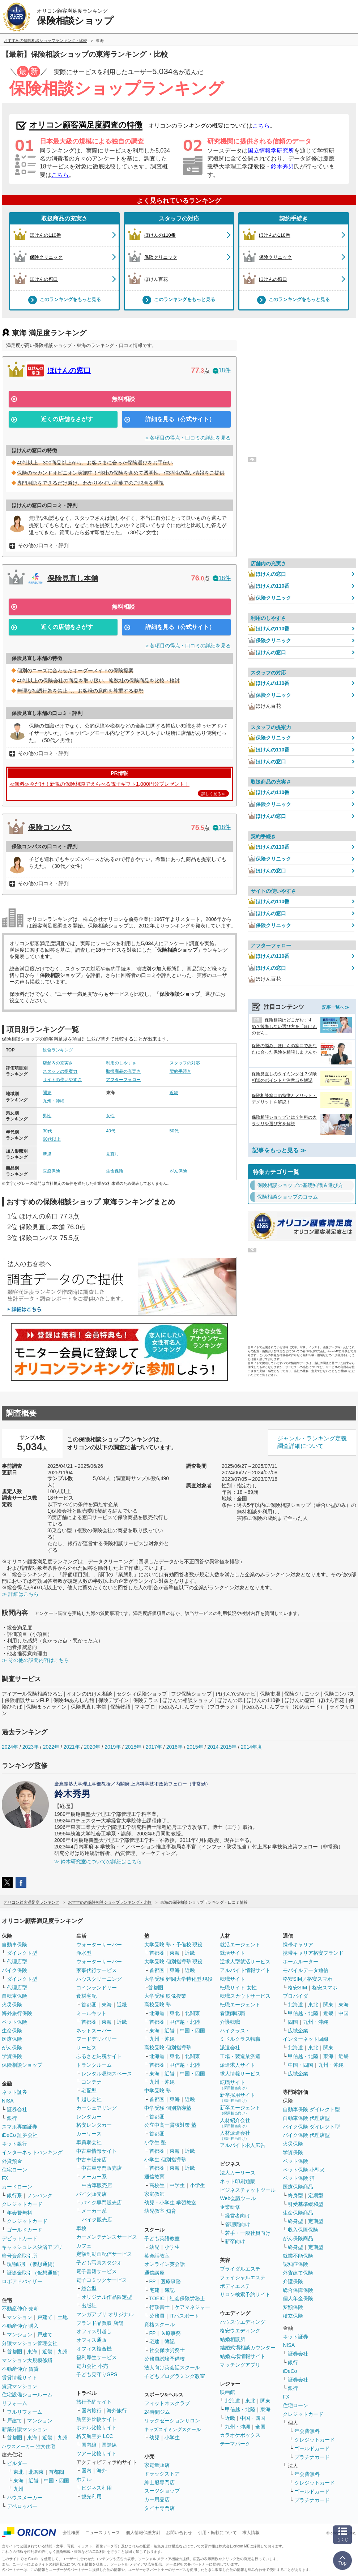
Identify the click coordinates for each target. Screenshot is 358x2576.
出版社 (89, 2306)
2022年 (51, 1747)
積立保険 (293, 2316)
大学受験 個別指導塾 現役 (173, 1961)
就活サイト (232, 1953)
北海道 (157, 2013)
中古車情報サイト (96, 2151)
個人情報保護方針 (143, 2532)
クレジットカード (22, 2204)
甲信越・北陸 (185, 2022)
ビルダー (17, 2463)
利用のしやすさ (121, 1063)
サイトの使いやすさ (62, 1079)
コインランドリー (96, 1987)
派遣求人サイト (237, 2065)
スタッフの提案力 (60, 1071)
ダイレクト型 (22, 1953)
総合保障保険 (298, 2290)
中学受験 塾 (157, 2090)
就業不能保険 (298, 2256)
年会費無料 (19, 2213)
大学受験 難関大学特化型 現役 (178, 1979)
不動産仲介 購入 (20, 2326)
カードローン (17, 2187)
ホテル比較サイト (96, 2427)
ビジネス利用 (96, 2488)
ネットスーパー (94, 2030)
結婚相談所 (232, 2339)
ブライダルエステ (240, 2269)
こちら (261, 126)
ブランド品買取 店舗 (99, 2323)
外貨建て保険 (298, 2273)
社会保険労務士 (187, 2298)
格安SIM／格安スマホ (307, 1979)
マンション (19, 2317)
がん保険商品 (298, 2238)
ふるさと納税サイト (99, 2056)
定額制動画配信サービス (104, 2254)
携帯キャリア (298, 1944)
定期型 (315, 2195)
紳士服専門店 (159, 2482)
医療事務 (171, 2281)
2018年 (133, 1747)
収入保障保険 (303, 2230)
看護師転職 (232, 2013)
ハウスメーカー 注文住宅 (28, 2446)
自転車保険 (14, 1996)
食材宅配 (86, 1996)
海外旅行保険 (17, 2013)
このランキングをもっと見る (64, 300)
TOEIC (157, 2298)
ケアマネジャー (192, 2307)
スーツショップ (162, 2491)
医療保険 (51, 1171)
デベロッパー (22, 2506)
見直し (112, 1154)
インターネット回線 (305, 2039)
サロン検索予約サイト (245, 2294)
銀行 (12, 2118)
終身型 (295, 2195)
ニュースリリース (102, 2532)
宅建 (154, 2290)
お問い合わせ (179, 2532)
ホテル (83, 2479)
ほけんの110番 (268, 586)
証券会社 (17, 2109)
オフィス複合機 (94, 2349)
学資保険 (12, 2056)
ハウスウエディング (242, 2322)
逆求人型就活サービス (245, 1961)
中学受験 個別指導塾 (167, 2108)
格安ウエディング (240, 2330)
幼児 (154, 2247)
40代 (110, 1130)
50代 (174, 1130)
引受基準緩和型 (305, 2204)
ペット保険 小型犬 (304, 2170)
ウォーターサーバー (99, 1944)
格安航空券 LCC (94, 2436)
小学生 (197, 2185)
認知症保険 (295, 2264)
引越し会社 (89, 2099)
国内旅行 (91, 2410)
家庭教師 (154, 2194)
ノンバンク (39, 2195)
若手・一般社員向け (247, 2233)
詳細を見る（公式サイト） (180, 419)
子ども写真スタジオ (99, 2263)
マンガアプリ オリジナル (104, 2314)
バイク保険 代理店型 (306, 2135)
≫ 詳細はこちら (20, 1594)
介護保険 (293, 2281)
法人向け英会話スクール (172, 2367)
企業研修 (230, 2207)
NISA (8, 2101)
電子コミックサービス (101, 2280)
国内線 (89, 2445)
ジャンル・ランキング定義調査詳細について (312, 1442)
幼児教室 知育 (160, 2211)
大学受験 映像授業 (165, 1996)
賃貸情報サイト (19, 2377)
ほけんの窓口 (69, 370)
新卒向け (235, 2241)
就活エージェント (240, 1944)
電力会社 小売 (92, 2366)
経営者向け (237, 2216)
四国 (293, 2022)
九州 (62, 2351)
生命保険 (114, 1171)
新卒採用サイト (237, 2097)
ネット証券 (14, 2092)
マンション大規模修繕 (27, 2360)
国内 (86, 2470)
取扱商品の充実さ (64, 218)
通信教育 (154, 2176)
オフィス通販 (91, 2340)
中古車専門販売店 (101, 2168)
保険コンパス (50, 827)
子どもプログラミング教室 (174, 2376)
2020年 (92, 1747)
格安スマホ (324, 1987)
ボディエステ (235, 2286)
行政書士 (159, 2307)
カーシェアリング (96, 2108)
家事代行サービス (96, 1970)
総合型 (89, 2288)
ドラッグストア (162, 2474)
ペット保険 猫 (299, 2178)
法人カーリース (237, 2173)
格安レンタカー (94, 2125)
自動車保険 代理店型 (306, 2118)
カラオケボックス (240, 2435)
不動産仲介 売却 (20, 2308)
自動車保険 (14, 1944)
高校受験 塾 (157, 2004)
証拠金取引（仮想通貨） (35, 2273)
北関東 (36, 2472)
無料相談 (123, 399)
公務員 (157, 2316)
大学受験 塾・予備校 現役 (173, 1944)
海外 (102, 2470)
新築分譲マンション (24, 2429)
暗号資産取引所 (19, 2256)
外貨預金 (12, 2161)
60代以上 (51, 1139)
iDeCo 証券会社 (20, 2135)
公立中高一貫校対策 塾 (170, 2125)
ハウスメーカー (24, 2497)
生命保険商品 (298, 2213)
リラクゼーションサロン (172, 2420)
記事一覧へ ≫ (335, 1007)
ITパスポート (184, 2316)
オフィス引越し (94, 2331)
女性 (110, 1115)
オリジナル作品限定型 (106, 2297)
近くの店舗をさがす (67, 419)
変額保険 (293, 2307)
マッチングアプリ (240, 2365)
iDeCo (290, 2371)
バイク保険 (14, 1970)
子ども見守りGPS (97, 2374)
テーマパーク (235, 2444)
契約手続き (293, 218)
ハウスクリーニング (99, 1979)
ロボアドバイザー (22, 2281)
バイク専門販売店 (101, 2203)
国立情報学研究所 (271, 150)
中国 (343, 2013)
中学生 (177, 2185)
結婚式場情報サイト (242, 2356)
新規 (47, 1154)
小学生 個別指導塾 (165, 2160)
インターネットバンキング (32, 2152)
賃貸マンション (19, 2386)
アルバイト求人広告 (242, 2145)
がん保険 (178, 1171)
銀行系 (14, 2195)
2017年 (154, 1747)
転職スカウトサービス (245, 1996)
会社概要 (71, 2532)
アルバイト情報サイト (245, 1970)
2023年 (30, 1747)
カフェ (83, 2246)
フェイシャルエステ (242, 2277)
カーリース (89, 2133)
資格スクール (159, 2324)
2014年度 (251, 1747)
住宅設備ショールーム (27, 2394)
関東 (47, 1092)
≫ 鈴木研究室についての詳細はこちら (98, 1861)
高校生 (157, 2185)
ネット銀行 (14, 2144)
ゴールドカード (24, 2230)
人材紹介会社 (235, 2122)
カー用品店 (157, 2499)
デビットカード (19, 2238)
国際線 (109, 2445)
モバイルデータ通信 (305, 1970)
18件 (222, 370)
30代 (47, 1130)
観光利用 (91, 2496)
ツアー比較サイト (96, 2453)
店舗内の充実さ (58, 1063)
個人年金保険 (298, 2298)
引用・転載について (217, 2532)
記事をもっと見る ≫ (279, 1150)
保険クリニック (269, 598)
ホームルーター (300, 1961)
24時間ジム (157, 2412)
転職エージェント (240, 2004)
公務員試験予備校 (164, 2359)
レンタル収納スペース (106, 2073)
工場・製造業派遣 (240, 2056)
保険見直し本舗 (72, 578)
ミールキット (91, 2013)
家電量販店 (157, 2465)
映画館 (227, 2392)
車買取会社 (89, 2142)
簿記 (170, 2290)
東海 (32, 2351)
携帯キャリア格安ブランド (313, 1953)
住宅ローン (14, 2170)
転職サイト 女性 (238, 1987)
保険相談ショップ (22, 2065)
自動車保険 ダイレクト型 (311, 2109)
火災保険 (12, 2004)
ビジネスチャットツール (248, 2190)
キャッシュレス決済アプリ (32, 2247)
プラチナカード (312, 2457)
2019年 (113, 1747)
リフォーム (14, 2403)
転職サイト (232, 1979)
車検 (81, 2228)
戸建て (44, 2317)
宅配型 (89, 2090)
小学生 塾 (155, 2142)
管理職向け (237, 2224)
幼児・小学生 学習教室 (170, 2203)
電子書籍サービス (96, 2271)
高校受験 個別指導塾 (167, 2047)
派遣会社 (230, 2047)
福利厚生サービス (96, 2357)
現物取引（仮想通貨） (32, 2264)
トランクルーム (94, 2065)
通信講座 (154, 2273)
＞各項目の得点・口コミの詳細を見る (188, 438)
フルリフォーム (24, 2412)
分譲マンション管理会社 (29, 2343)
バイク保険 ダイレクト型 (311, 2127)
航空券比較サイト (96, 2419)
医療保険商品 (298, 2187)
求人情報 (251, 2532)
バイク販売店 (91, 2194)
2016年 (174, 1747)
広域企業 (298, 2030)
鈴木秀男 (282, 166)
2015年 (195, 1747)
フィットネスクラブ (167, 2403)
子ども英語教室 (162, 2238)
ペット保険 (14, 2022)
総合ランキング (58, 1050)
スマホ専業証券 (19, 2127)
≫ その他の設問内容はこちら (35, 1660)
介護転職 (230, 2022)
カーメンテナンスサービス (106, 2237)
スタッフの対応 (179, 218)
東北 (18, 2472)
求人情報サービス (240, 2073)
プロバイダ (295, 1996)
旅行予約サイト (94, 2402)
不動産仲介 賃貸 (20, 2369)
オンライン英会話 (164, 2264)
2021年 (71, 1747)
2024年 (10, 1747)
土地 (62, 2317)
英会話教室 (157, 2256)
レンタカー (89, 2116)
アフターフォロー (123, 1079)
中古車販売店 (91, 2160)
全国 (260, 2427)
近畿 (174, 1092)
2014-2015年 (221, 1747)
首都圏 (14, 2351)
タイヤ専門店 (159, 2508)
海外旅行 (117, 2410)
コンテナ (91, 2082)
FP (152, 2281)
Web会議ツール (238, 2198)
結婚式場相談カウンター (248, 2347)
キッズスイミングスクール (172, 2429)
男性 (47, 1115)
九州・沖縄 (53, 1100)
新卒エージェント (240, 2110)
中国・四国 (56, 2480)
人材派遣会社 (235, 2135)
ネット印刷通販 (237, 2181)
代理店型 (17, 1961)
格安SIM (297, 1987)
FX (5, 2178)
